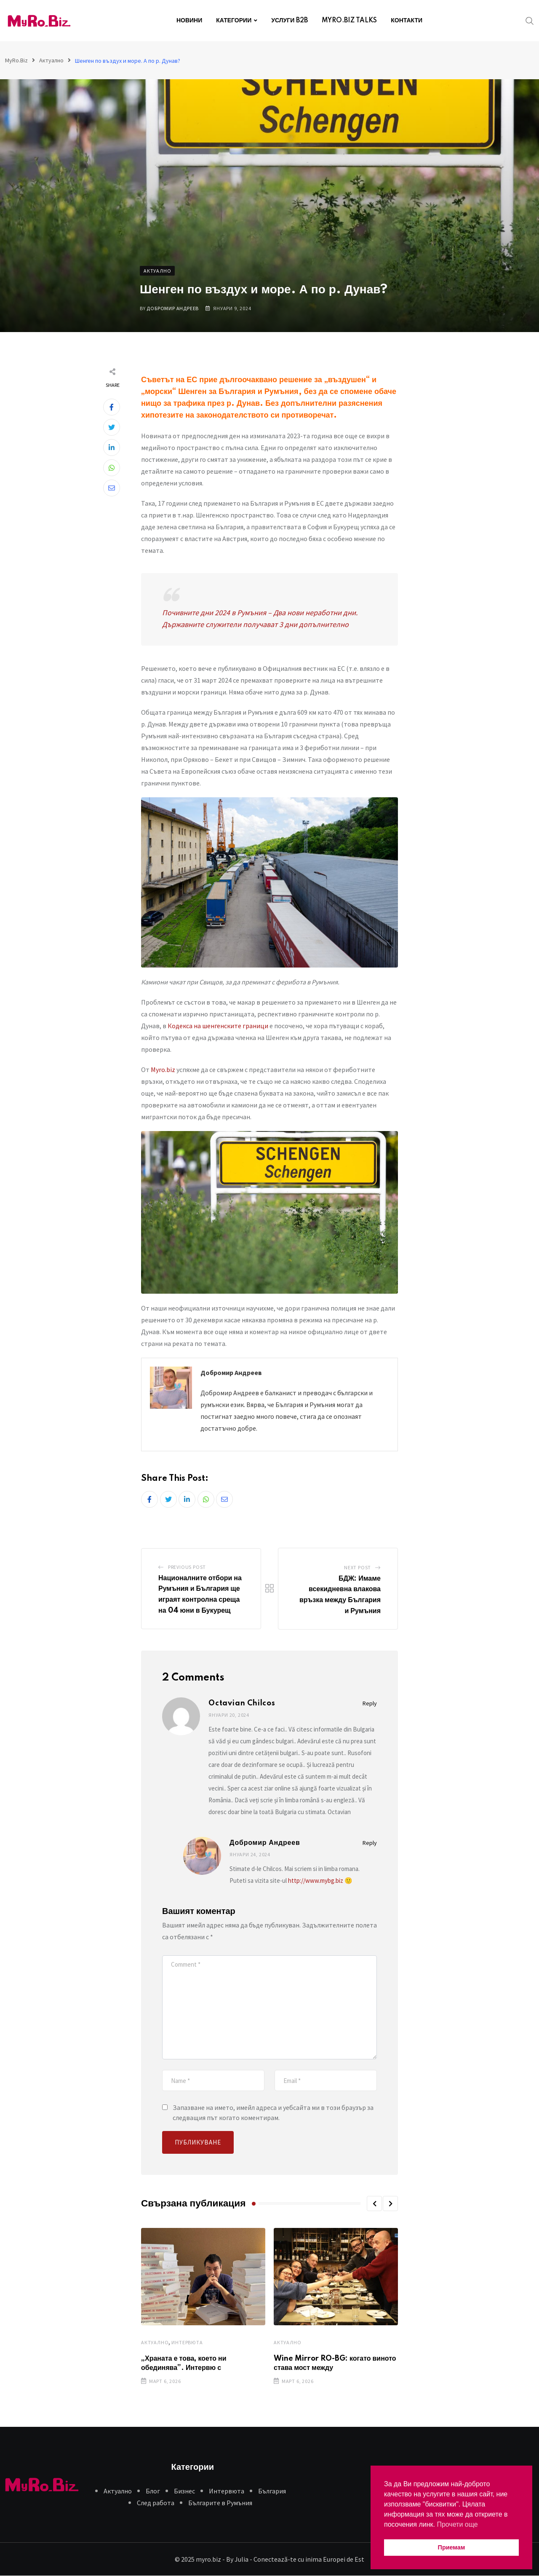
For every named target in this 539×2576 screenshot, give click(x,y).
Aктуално (154, 2342)
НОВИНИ (189, 20)
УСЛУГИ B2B (289, 20)
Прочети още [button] (457, 2524)
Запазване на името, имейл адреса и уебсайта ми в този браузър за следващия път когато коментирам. (273, 2112)
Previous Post (187, 1567)
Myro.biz (163, 1069)
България (272, 2491)
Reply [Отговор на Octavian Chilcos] (370, 1703)
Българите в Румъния (220, 2502)
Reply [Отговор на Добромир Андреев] (370, 1843)
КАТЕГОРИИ (233, 20)
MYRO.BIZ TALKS (349, 20)
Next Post (357, 1567)
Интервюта (187, 2342)
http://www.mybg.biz (315, 1880)
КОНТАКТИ (406, 20)
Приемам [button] (451, 2547)
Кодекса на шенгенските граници (218, 1025)
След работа (155, 2502)
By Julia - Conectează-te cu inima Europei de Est (295, 2559)
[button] (374, 2203)
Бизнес (184, 2491)
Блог (153, 2491)
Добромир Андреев (173, 308)
